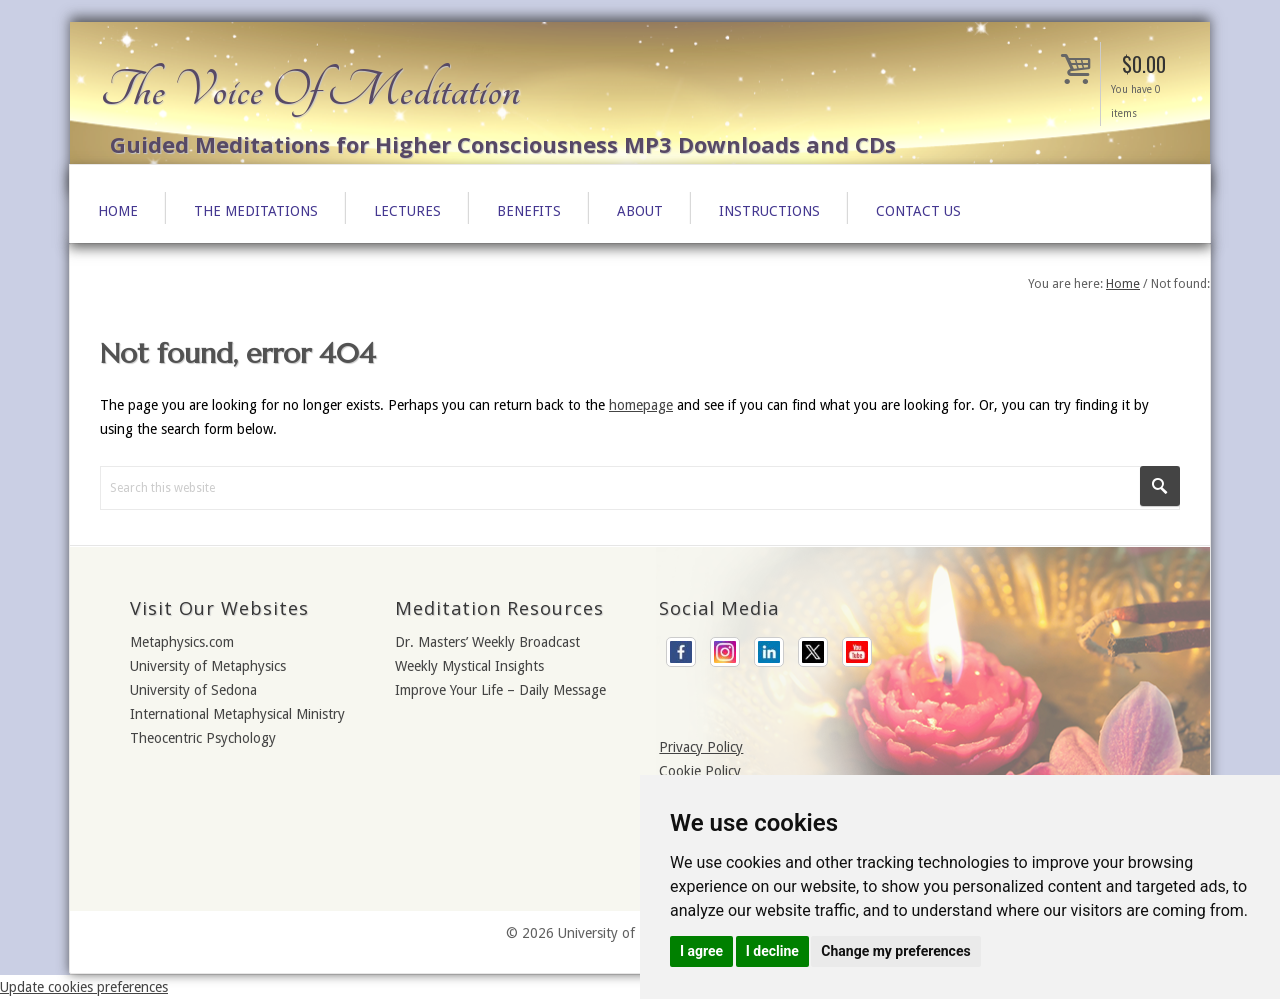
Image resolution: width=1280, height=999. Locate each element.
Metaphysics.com (182, 642)
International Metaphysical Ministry (237, 714)
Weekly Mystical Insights (469, 666)
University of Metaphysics (208, 666)
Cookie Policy (700, 771)
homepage (641, 405)
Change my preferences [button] (895, 951)
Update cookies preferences (84, 987)
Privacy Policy (701, 747)
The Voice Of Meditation (310, 90)
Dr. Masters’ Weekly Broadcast (487, 642)
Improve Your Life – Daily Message (500, 690)
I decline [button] (772, 951)
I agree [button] (701, 951)
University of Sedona (193, 690)
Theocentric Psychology (203, 738)
